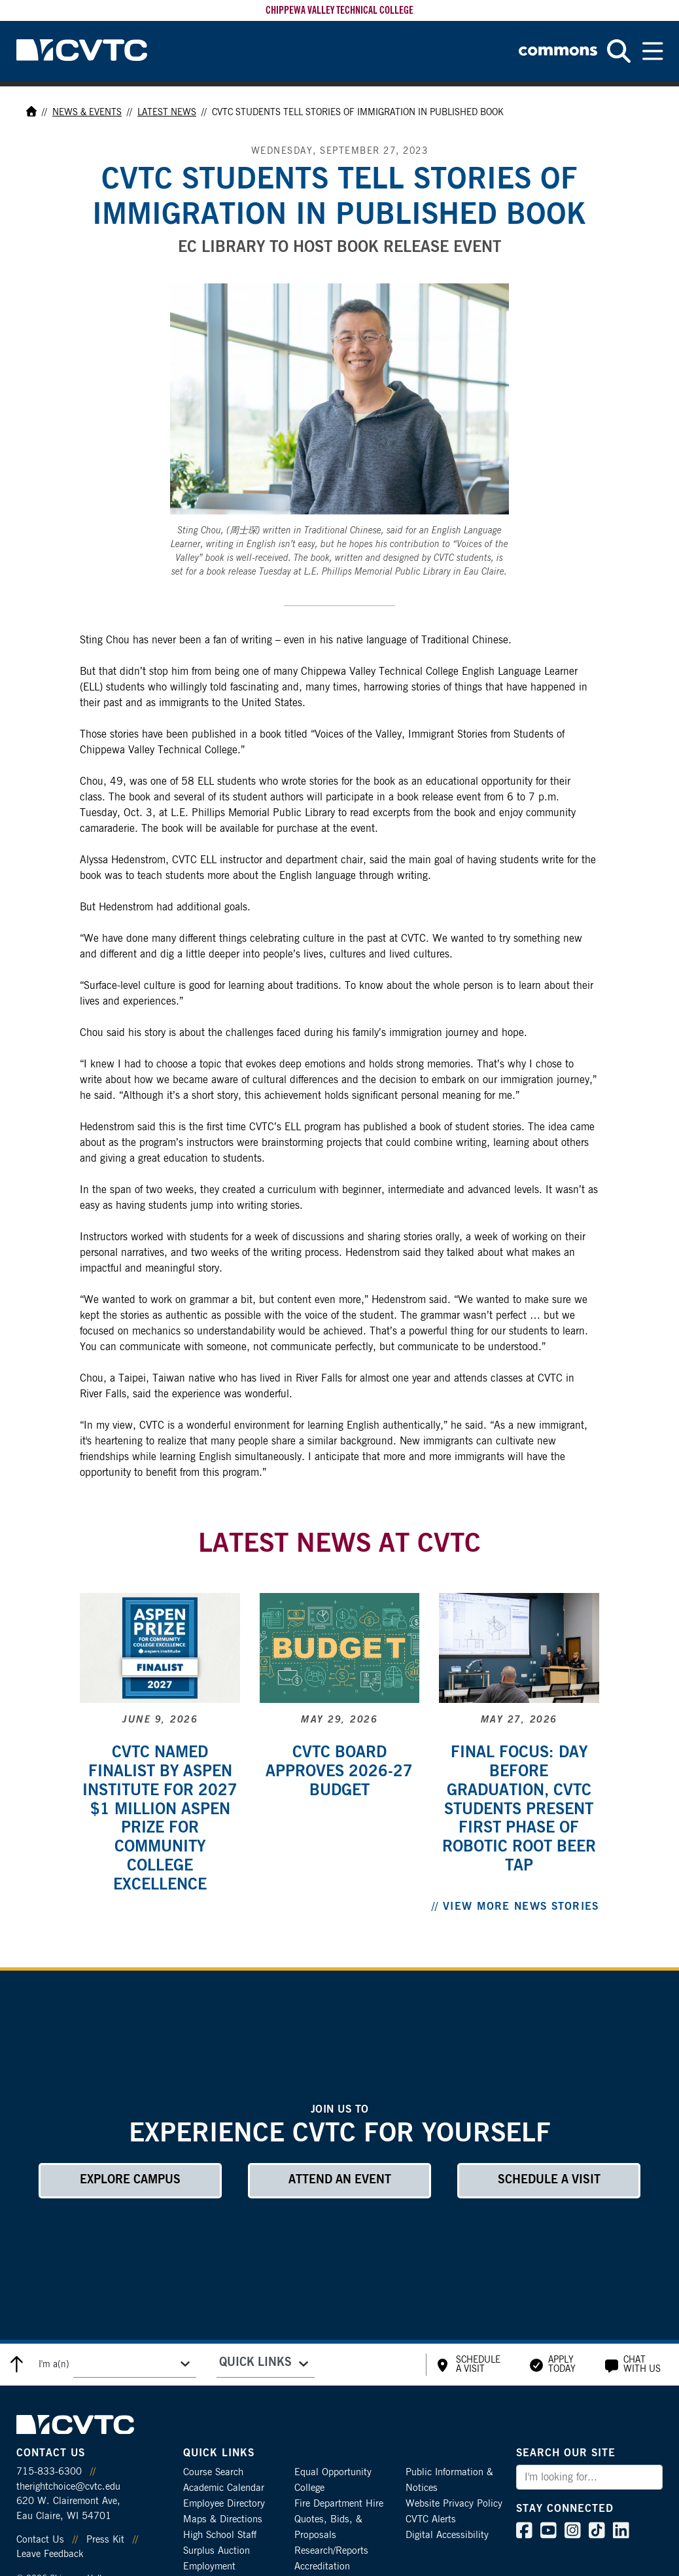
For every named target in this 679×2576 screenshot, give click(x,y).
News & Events (87, 112)
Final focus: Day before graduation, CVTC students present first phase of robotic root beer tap (519, 1809)
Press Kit (105, 2540)
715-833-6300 (49, 2472)
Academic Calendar (223, 2488)
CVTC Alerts (431, 2519)
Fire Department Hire (338, 2504)
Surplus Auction (216, 2551)
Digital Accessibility (447, 2535)
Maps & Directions (222, 2519)
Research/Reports (331, 2551)
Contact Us (40, 2540)
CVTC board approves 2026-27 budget (339, 1771)
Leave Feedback (49, 2554)
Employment (209, 2566)
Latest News (166, 112)
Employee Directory (224, 2504)
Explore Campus (130, 2180)
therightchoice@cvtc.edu (68, 2487)
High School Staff (219, 2535)
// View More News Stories (515, 1906)
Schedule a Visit (549, 2180)
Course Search (213, 2472)
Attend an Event (339, 2180)
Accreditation (322, 2566)
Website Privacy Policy (454, 2504)
